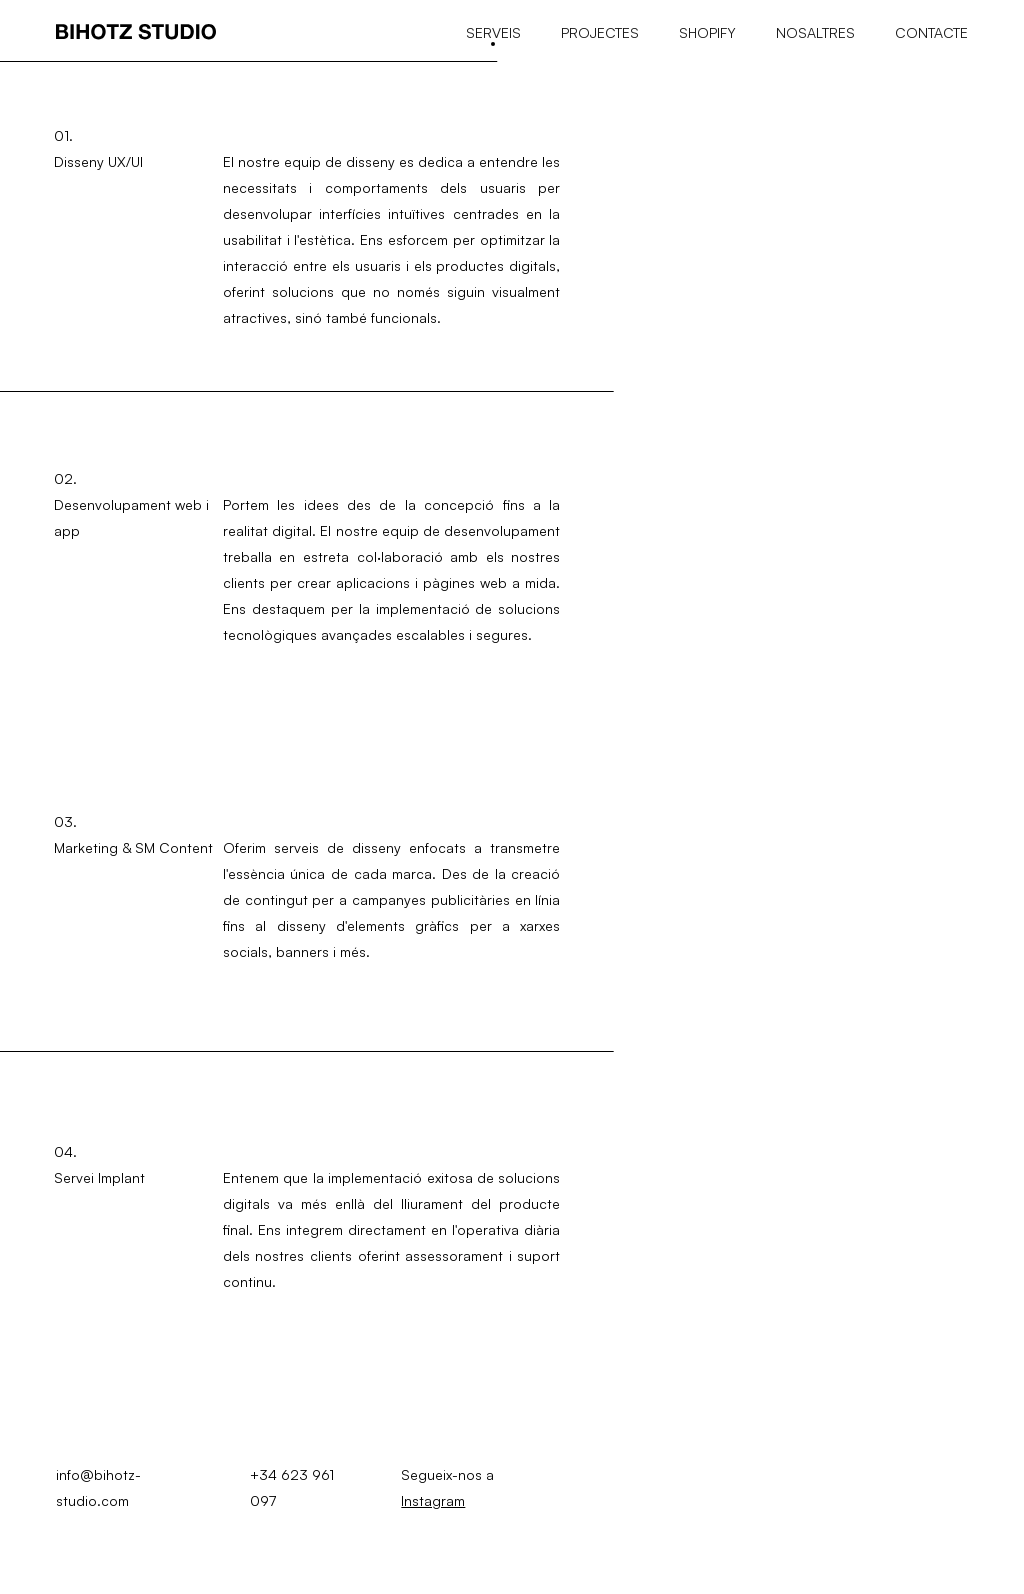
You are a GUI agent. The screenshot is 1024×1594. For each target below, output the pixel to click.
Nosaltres (815, 32)
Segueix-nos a (447, 1487)
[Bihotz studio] (136, 34)
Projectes (600, 32)
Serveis (493, 32)
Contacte (931, 32)
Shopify (707, 32)
